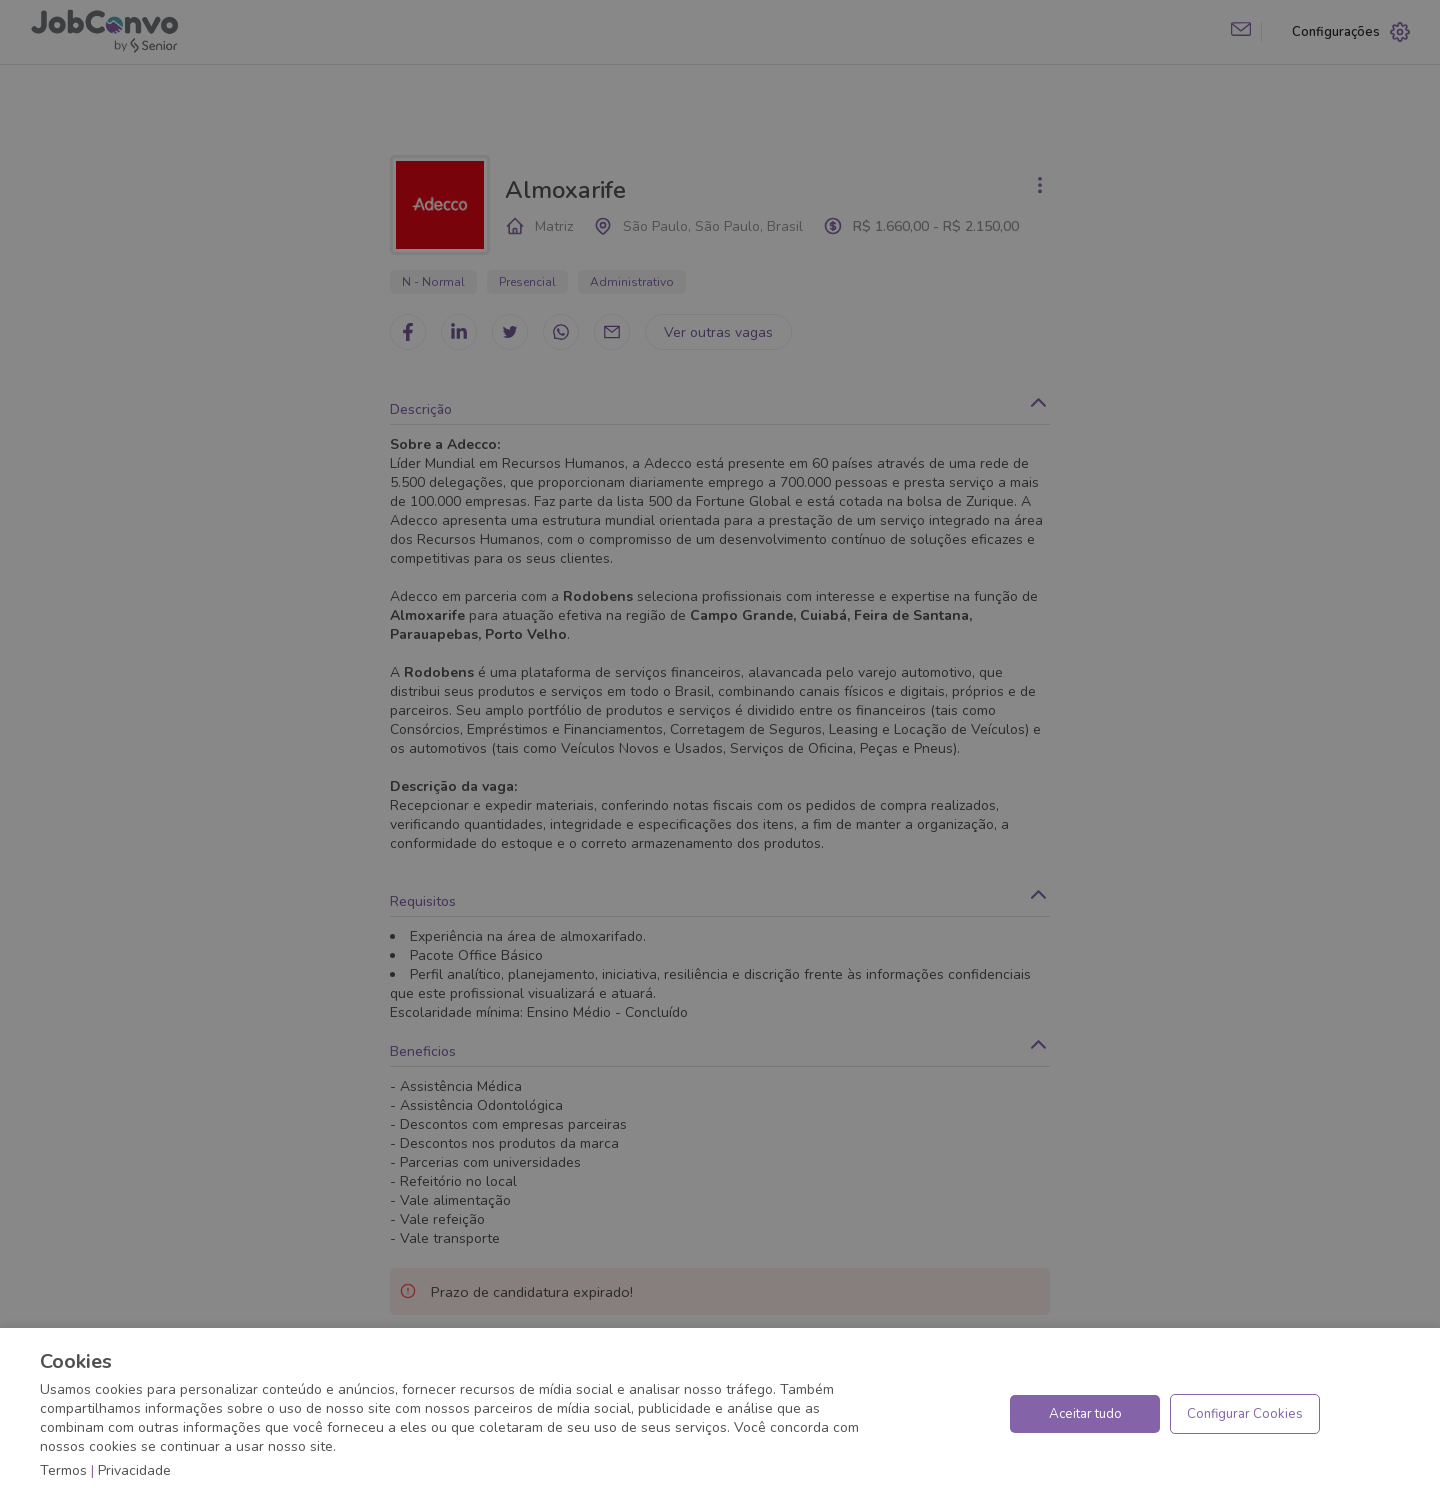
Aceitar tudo (1085, 1414)
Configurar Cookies (1245, 1414)
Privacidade (134, 1470)
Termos (63, 1470)
